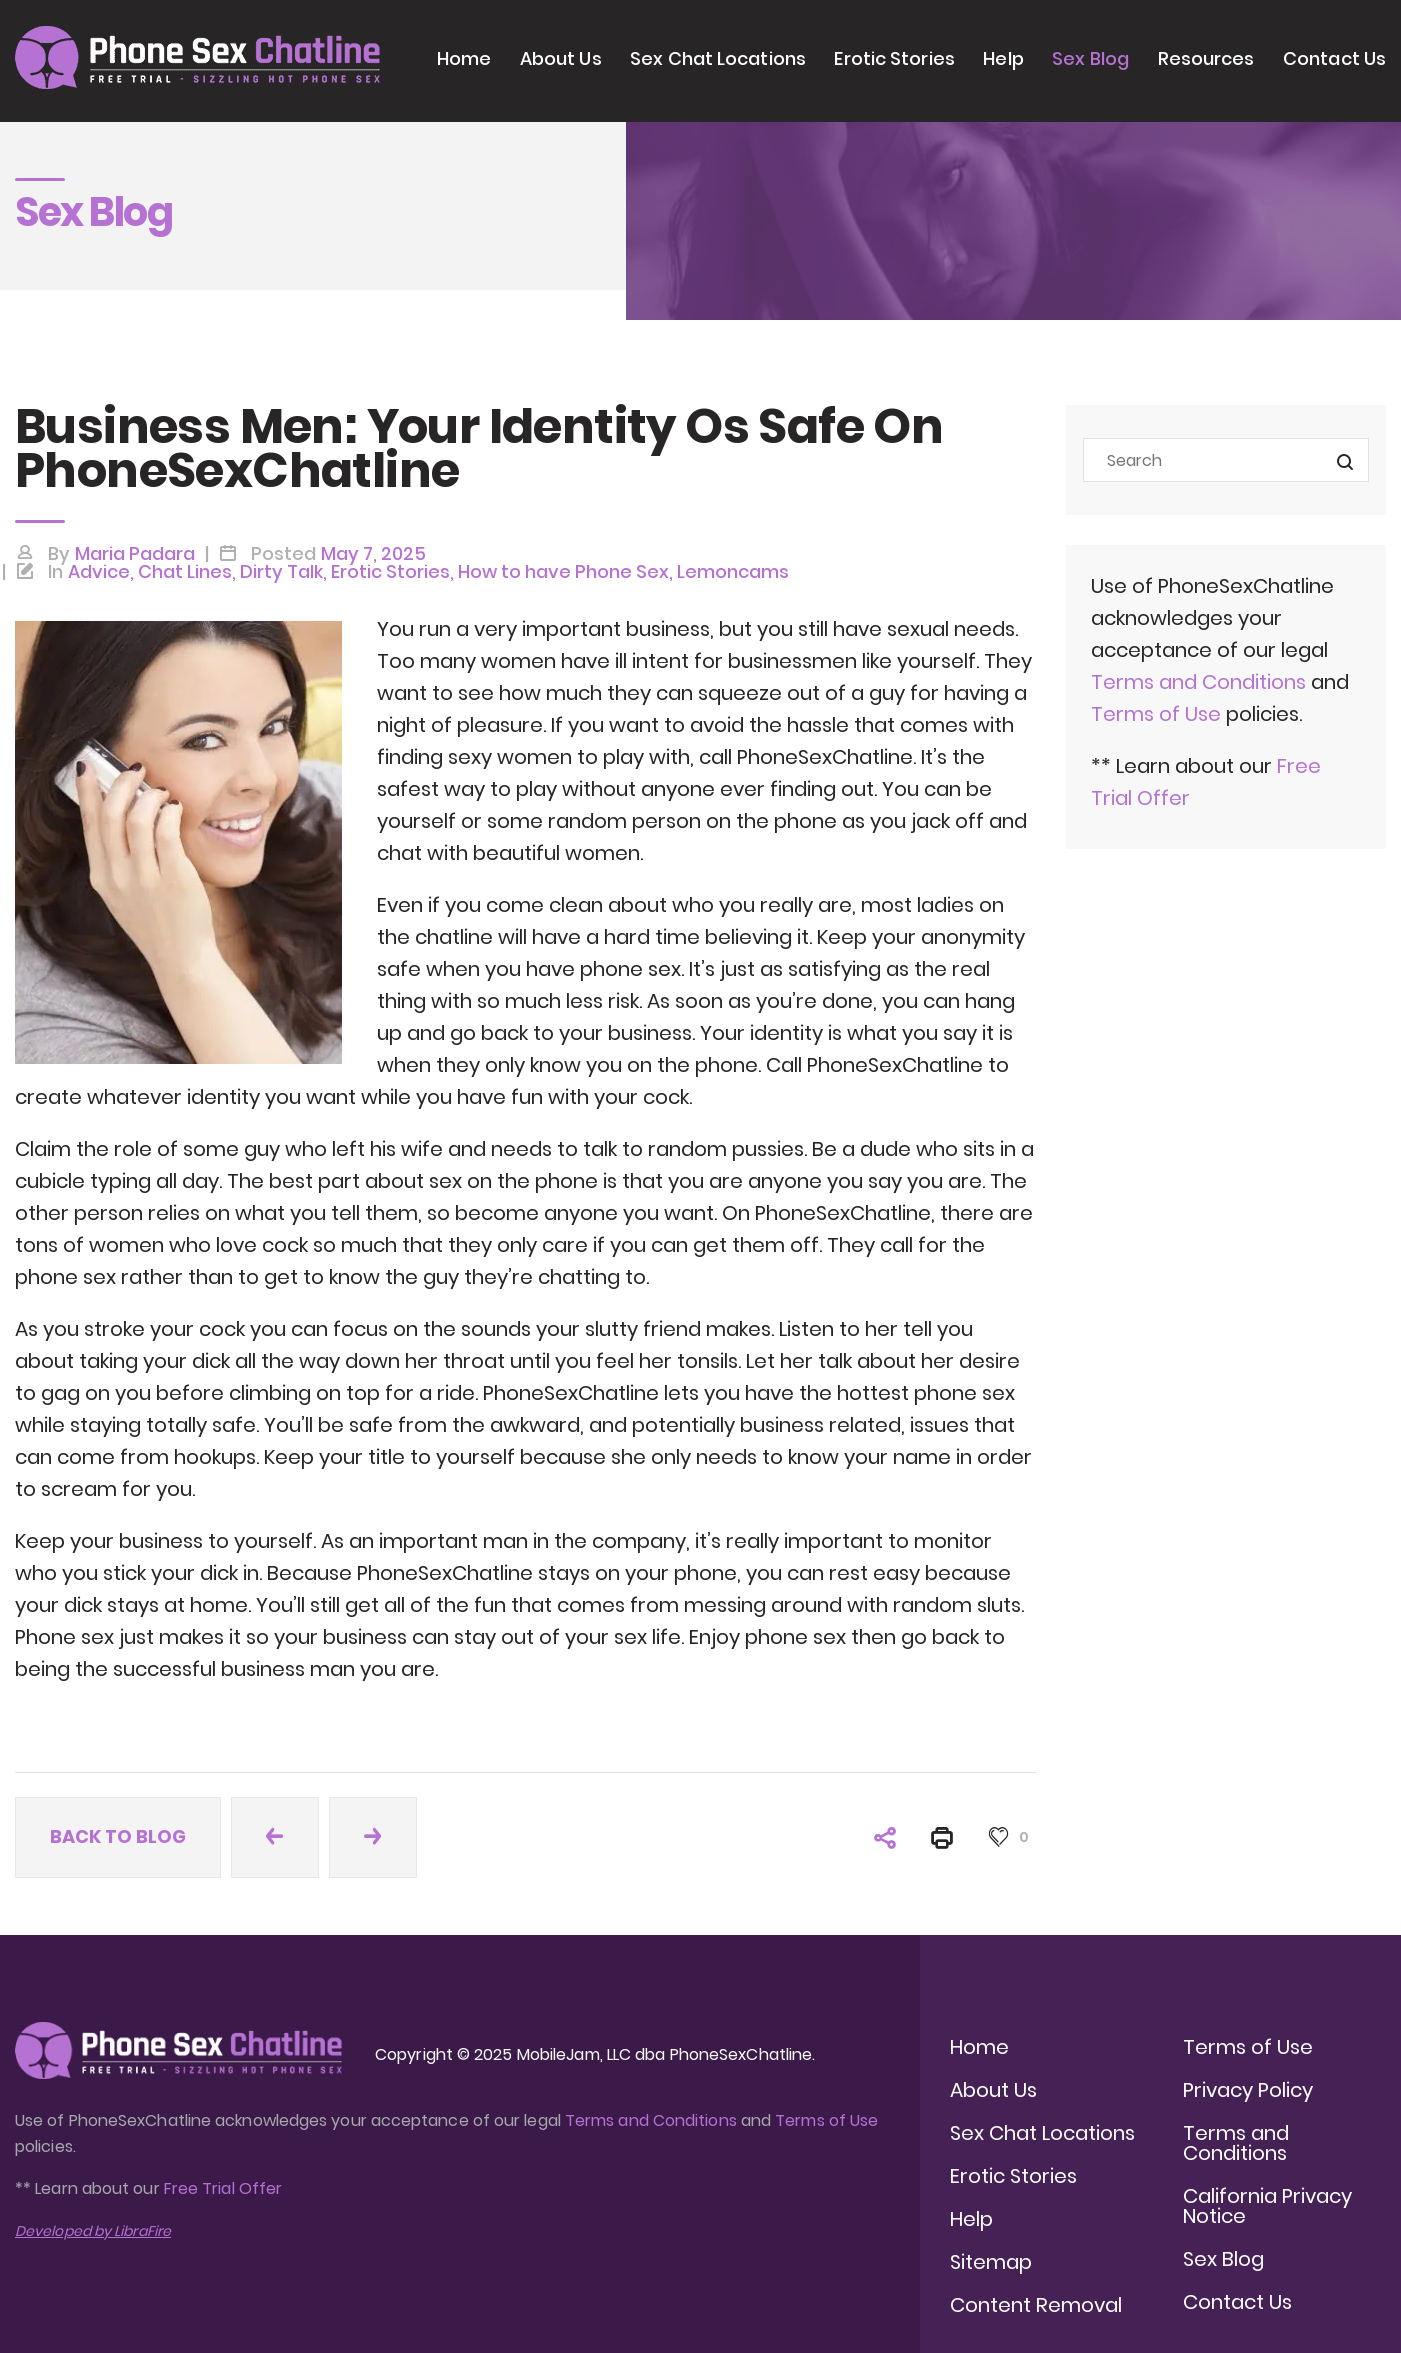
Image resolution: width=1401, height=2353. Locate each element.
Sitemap (991, 2262)
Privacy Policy (1248, 2090)
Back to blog (118, 1836)
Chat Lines (185, 571)
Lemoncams (733, 571)
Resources (1206, 58)
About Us (561, 58)
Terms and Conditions (1198, 682)
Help (1003, 58)
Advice (99, 571)
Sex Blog (1090, 58)
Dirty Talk (281, 571)
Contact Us (1334, 58)
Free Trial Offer (223, 2188)
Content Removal (1036, 2305)
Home (464, 58)
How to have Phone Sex (563, 571)
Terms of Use (1158, 714)
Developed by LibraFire (93, 2231)
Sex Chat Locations (718, 58)
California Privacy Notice (1267, 2206)
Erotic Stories (894, 58)
